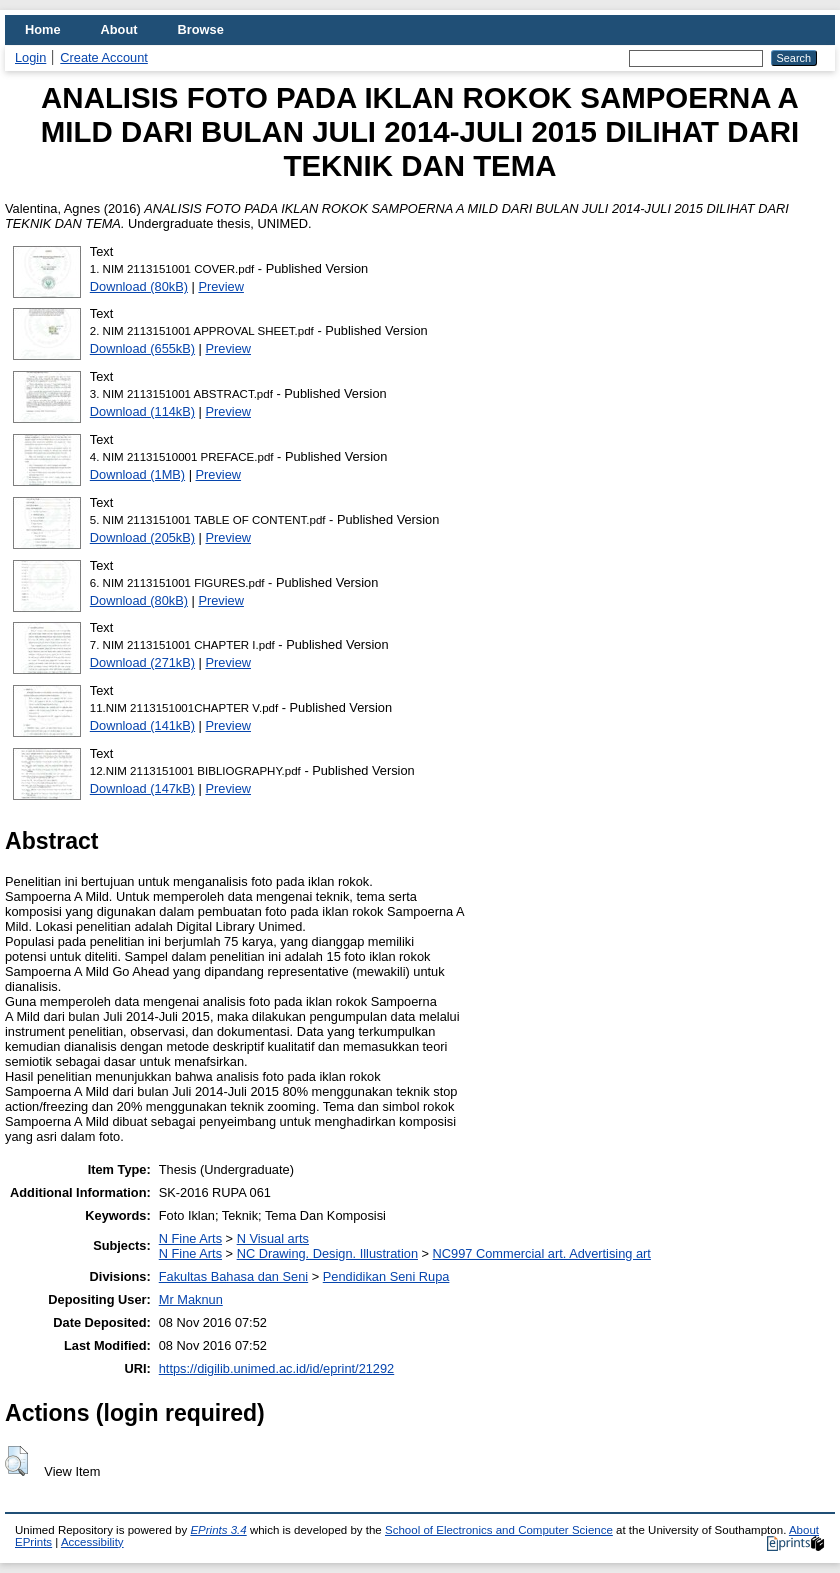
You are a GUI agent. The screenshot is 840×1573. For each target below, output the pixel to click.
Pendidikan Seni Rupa (386, 1276)
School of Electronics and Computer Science (499, 1530)
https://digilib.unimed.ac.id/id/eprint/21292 (276, 1368)
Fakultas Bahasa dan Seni (233, 1276)
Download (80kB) (139, 286)
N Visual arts (273, 1238)
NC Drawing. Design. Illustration (327, 1253)
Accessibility (92, 1542)
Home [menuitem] (43, 29)
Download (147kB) (142, 788)
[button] (16, 1461)
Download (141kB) (142, 725)
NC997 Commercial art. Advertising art (542, 1253)
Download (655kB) (142, 348)
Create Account (104, 57)
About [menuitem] (119, 29)
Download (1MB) (137, 474)
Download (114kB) (142, 411)
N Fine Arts (190, 1238)
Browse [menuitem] (201, 29)
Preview (221, 286)
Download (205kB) (142, 537)
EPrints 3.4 (218, 1530)
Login (30, 57)
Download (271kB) (142, 662)
